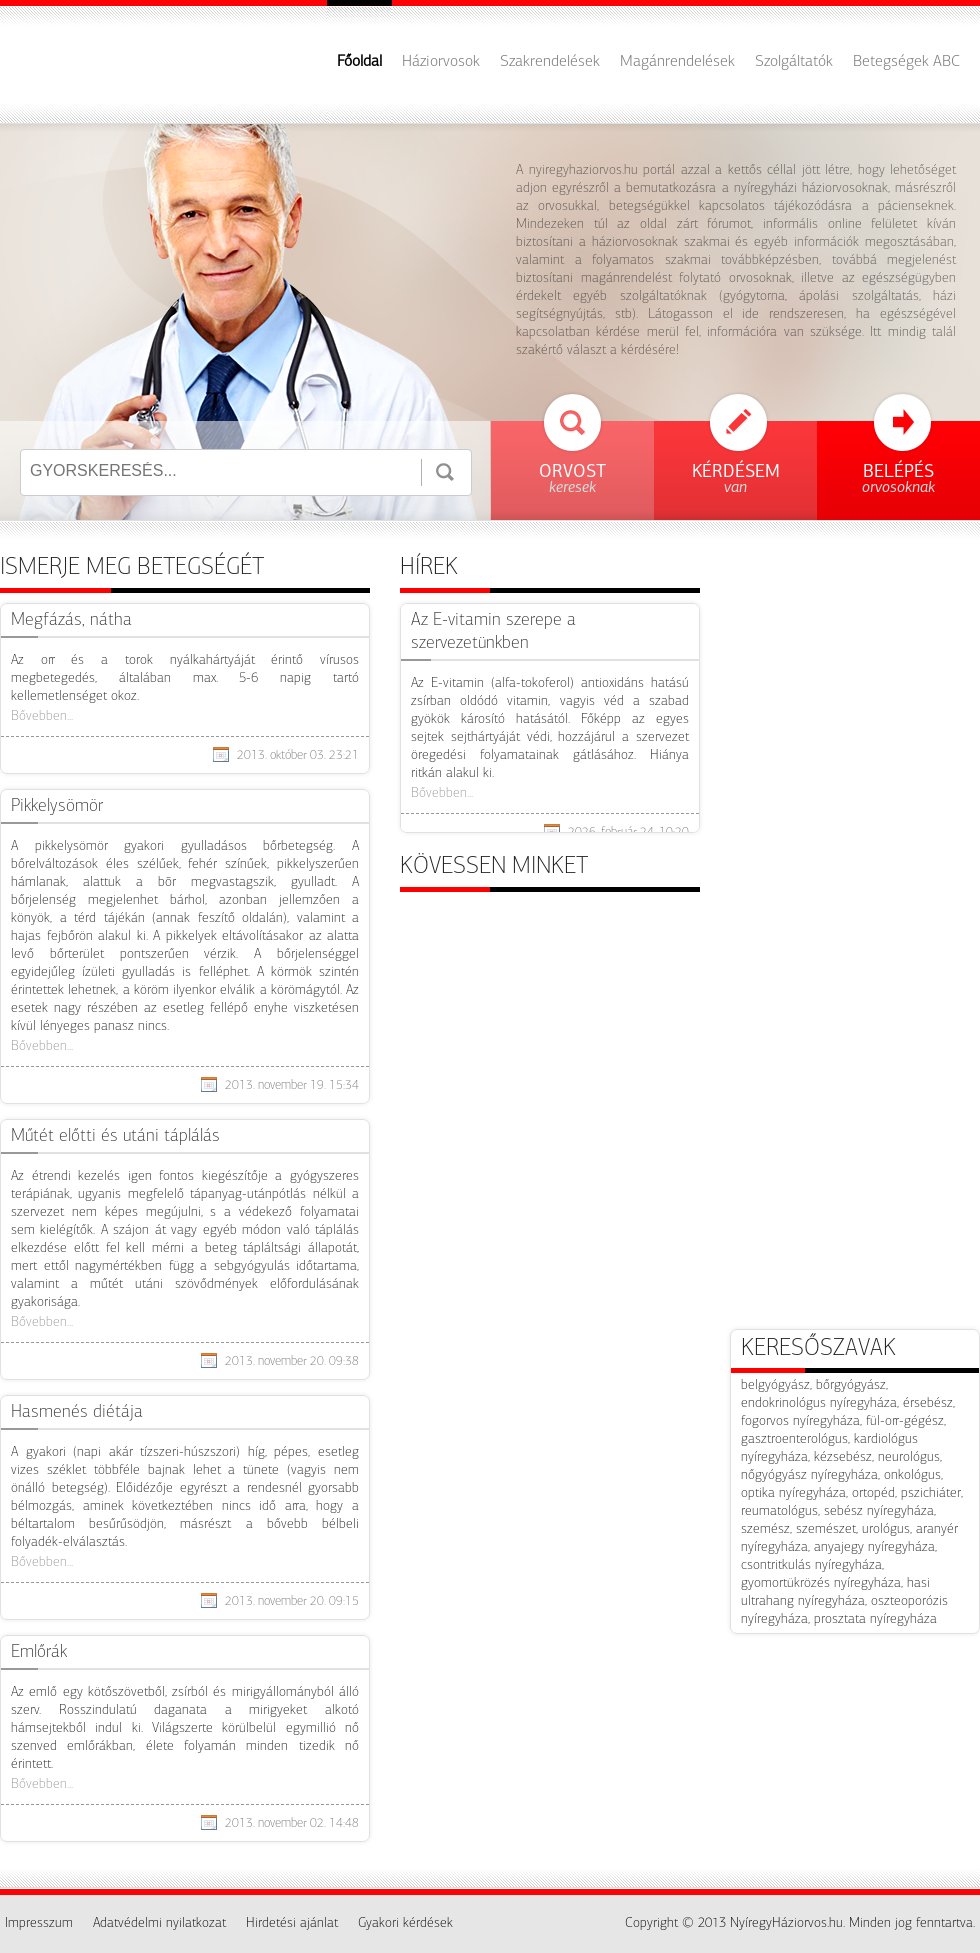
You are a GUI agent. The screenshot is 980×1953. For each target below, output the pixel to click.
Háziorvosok (441, 62)
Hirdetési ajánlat (292, 1923)
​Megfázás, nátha (71, 620)
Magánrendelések (677, 62)
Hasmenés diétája (77, 1412)
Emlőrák (39, 1652)
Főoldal (359, 62)
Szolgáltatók (794, 62)
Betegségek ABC (906, 62)
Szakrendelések (550, 62)
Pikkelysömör (57, 806)
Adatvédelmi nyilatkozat (159, 1923)
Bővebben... (42, 716)
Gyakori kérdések (405, 1923)
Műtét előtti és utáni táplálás (115, 1136)
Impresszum (39, 1923)
